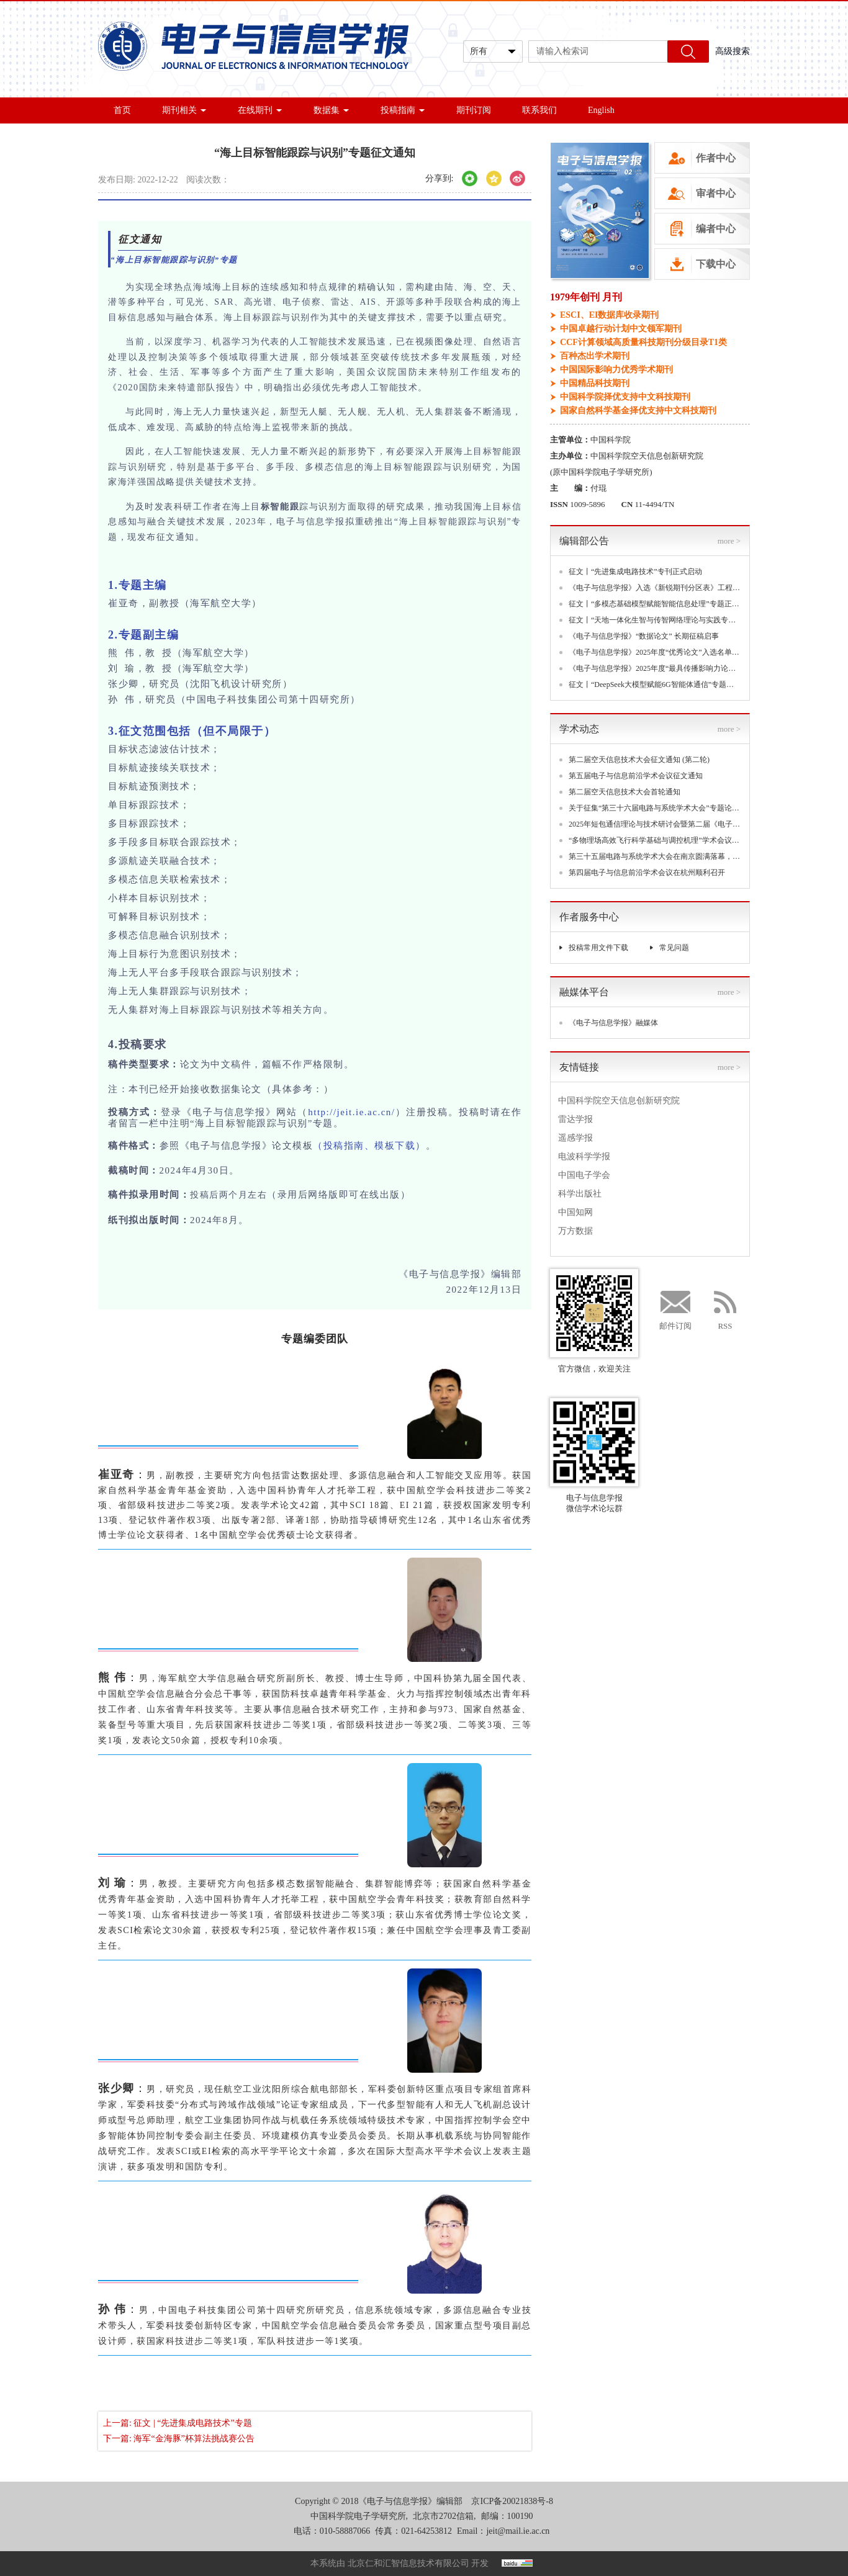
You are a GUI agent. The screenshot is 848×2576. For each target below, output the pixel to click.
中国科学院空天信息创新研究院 (619, 1100)
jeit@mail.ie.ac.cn (517, 2531)
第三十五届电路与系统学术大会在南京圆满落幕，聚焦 (655, 856)
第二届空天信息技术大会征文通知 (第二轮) (639, 759)
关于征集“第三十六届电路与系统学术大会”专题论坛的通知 (655, 808)
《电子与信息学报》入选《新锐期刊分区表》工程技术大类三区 (655, 587)
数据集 (331, 110)
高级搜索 (732, 51)
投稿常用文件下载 (598, 947)
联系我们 (539, 110)
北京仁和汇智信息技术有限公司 (408, 2563)
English (601, 110)
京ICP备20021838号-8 (512, 2501)
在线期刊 (260, 110)
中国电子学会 (584, 1175)
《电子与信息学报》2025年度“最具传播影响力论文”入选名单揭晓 (655, 668)
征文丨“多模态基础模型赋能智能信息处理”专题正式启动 (655, 603)
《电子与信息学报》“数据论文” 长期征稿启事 (644, 636)
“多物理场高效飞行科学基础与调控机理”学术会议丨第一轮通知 (655, 840)
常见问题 (674, 947)
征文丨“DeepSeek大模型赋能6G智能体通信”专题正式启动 (655, 684)
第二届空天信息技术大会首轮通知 (624, 792)
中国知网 (575, 1212)
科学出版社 (580, 1193)
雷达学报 (575, 1119)
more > (729, 540)
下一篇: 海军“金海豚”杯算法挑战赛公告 (179, 2438)
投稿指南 (403, 110)
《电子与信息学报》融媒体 (613, 1022)
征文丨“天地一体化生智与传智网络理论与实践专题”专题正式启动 (655, 620)
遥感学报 (575, 1137)
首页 (122, 110)
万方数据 (575, 1231)
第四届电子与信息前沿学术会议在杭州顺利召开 (647, 872)
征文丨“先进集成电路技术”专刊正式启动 (635, 571)
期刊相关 (184, 110)
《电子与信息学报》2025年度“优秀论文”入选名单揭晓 (655, 652)
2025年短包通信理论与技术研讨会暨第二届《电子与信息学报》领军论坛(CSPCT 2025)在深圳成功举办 (655, 824)
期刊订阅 (473, 110)
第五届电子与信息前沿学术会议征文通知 (636, 775)
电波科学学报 (584, 1156)
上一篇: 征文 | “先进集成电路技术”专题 (177, 2423)
